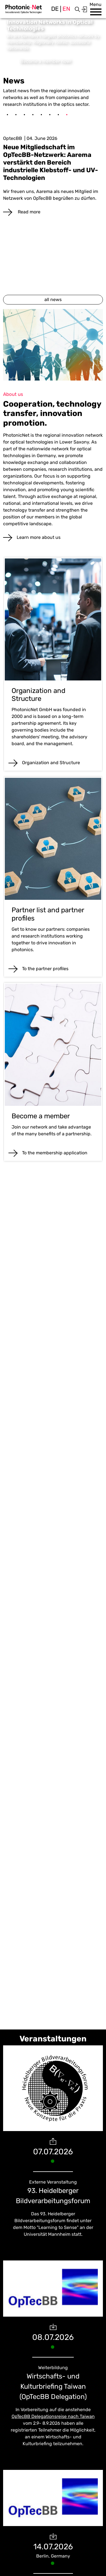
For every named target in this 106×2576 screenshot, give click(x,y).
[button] (95, 12)
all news (53, 299)
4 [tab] (33, 115)
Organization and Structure (51, 762)
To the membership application (54, 1152)
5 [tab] (41, 115)
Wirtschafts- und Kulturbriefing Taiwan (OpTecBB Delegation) (53, 2386)
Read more (28, 212)
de (55, 8)
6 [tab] (50, 115)
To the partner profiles (45, 968)
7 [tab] (58, 115)
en (66, 8)
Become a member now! (45, 61)
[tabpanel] (53, 169)
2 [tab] (16, 115)
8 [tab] (67, 115)
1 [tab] (7, 115)
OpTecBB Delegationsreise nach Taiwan (53, 2416)
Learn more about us (38, 537)
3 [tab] (24, 115)
